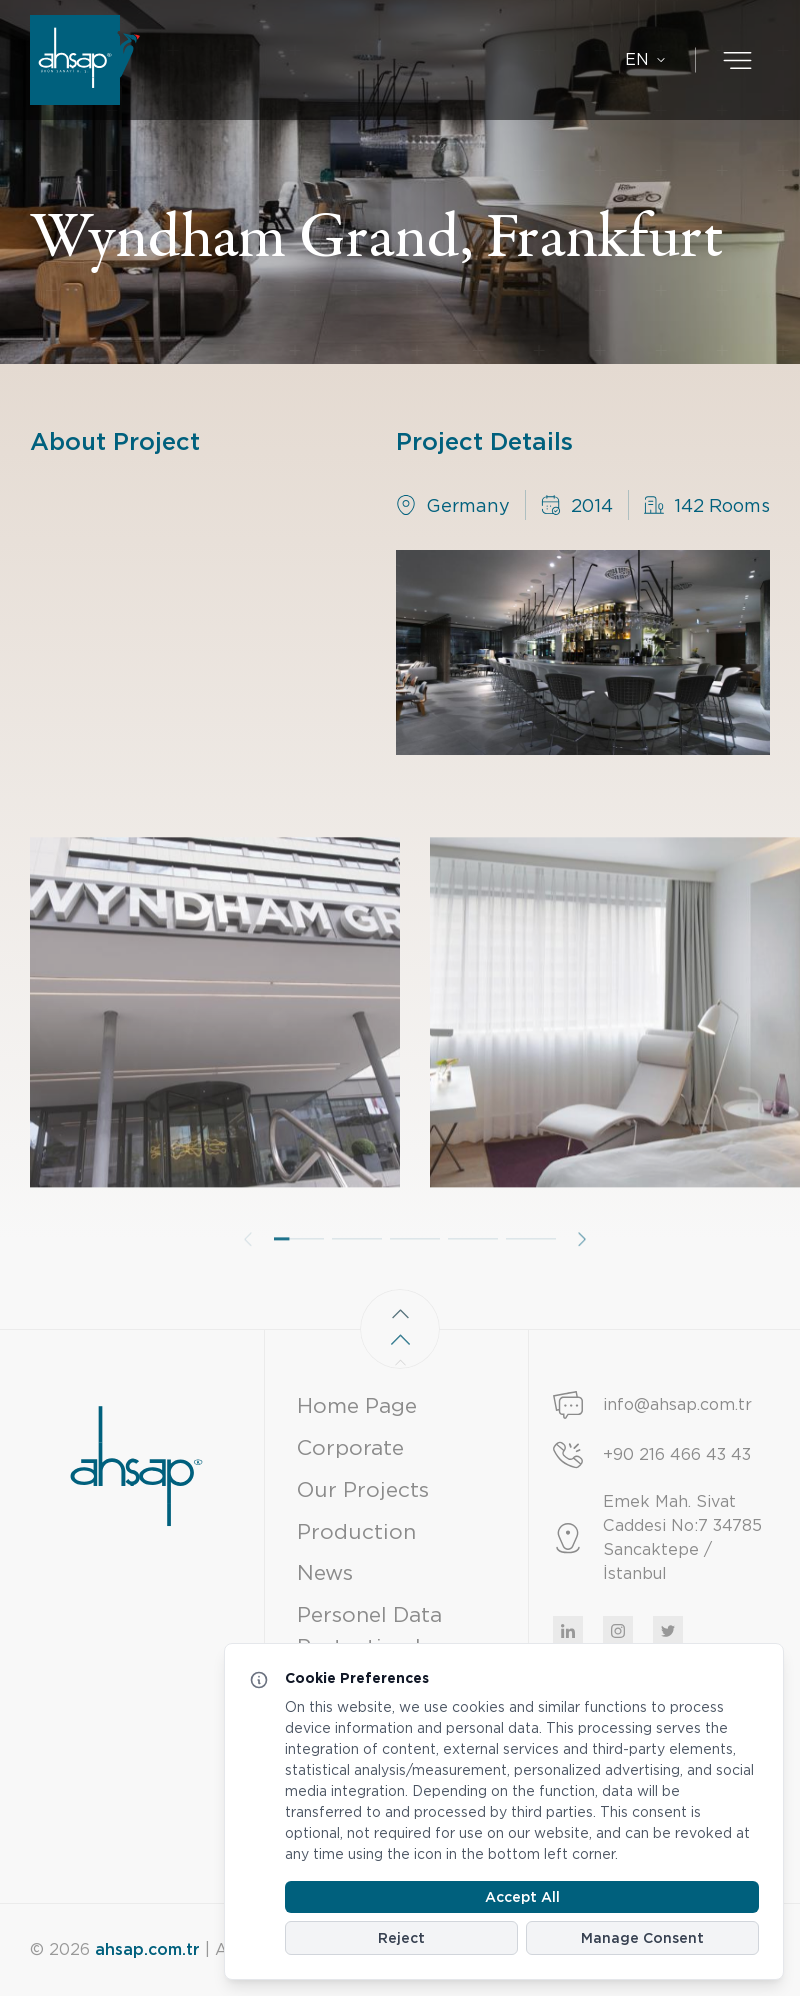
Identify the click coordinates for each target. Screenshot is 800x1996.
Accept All (522, 1897)
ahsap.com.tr (147, 1949)
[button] (299, 1269)
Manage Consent (642, 1938)
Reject (401, 1938)
